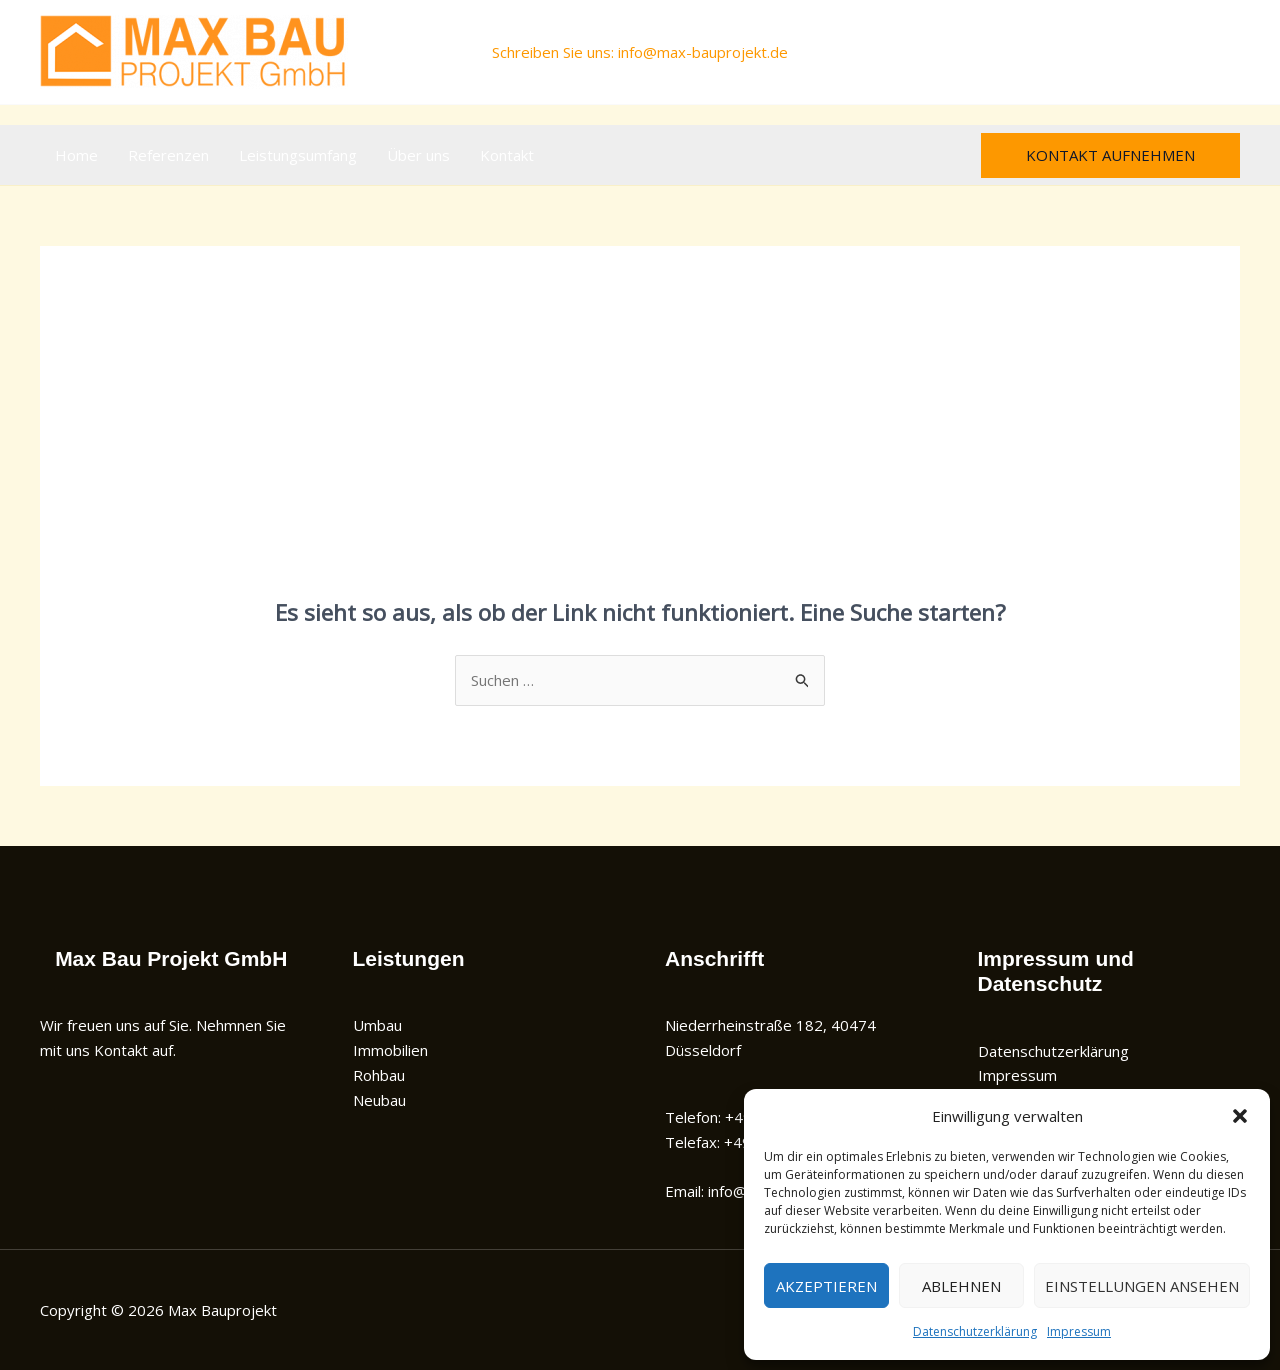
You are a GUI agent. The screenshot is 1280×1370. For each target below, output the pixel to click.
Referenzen (168, 155)
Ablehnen (961, 1286)
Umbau (377, 1025)
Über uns (418, 155)
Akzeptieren (826, 1286)
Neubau (379, 1100)
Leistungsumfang (298, 155)
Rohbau (379, 1075)
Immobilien (390, 1050)
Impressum (1079, 1331)
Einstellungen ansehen (1142, 1286)
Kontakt (507, 155)
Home (76, 155)
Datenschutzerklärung (975, 1331)
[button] (1240, 1116)
